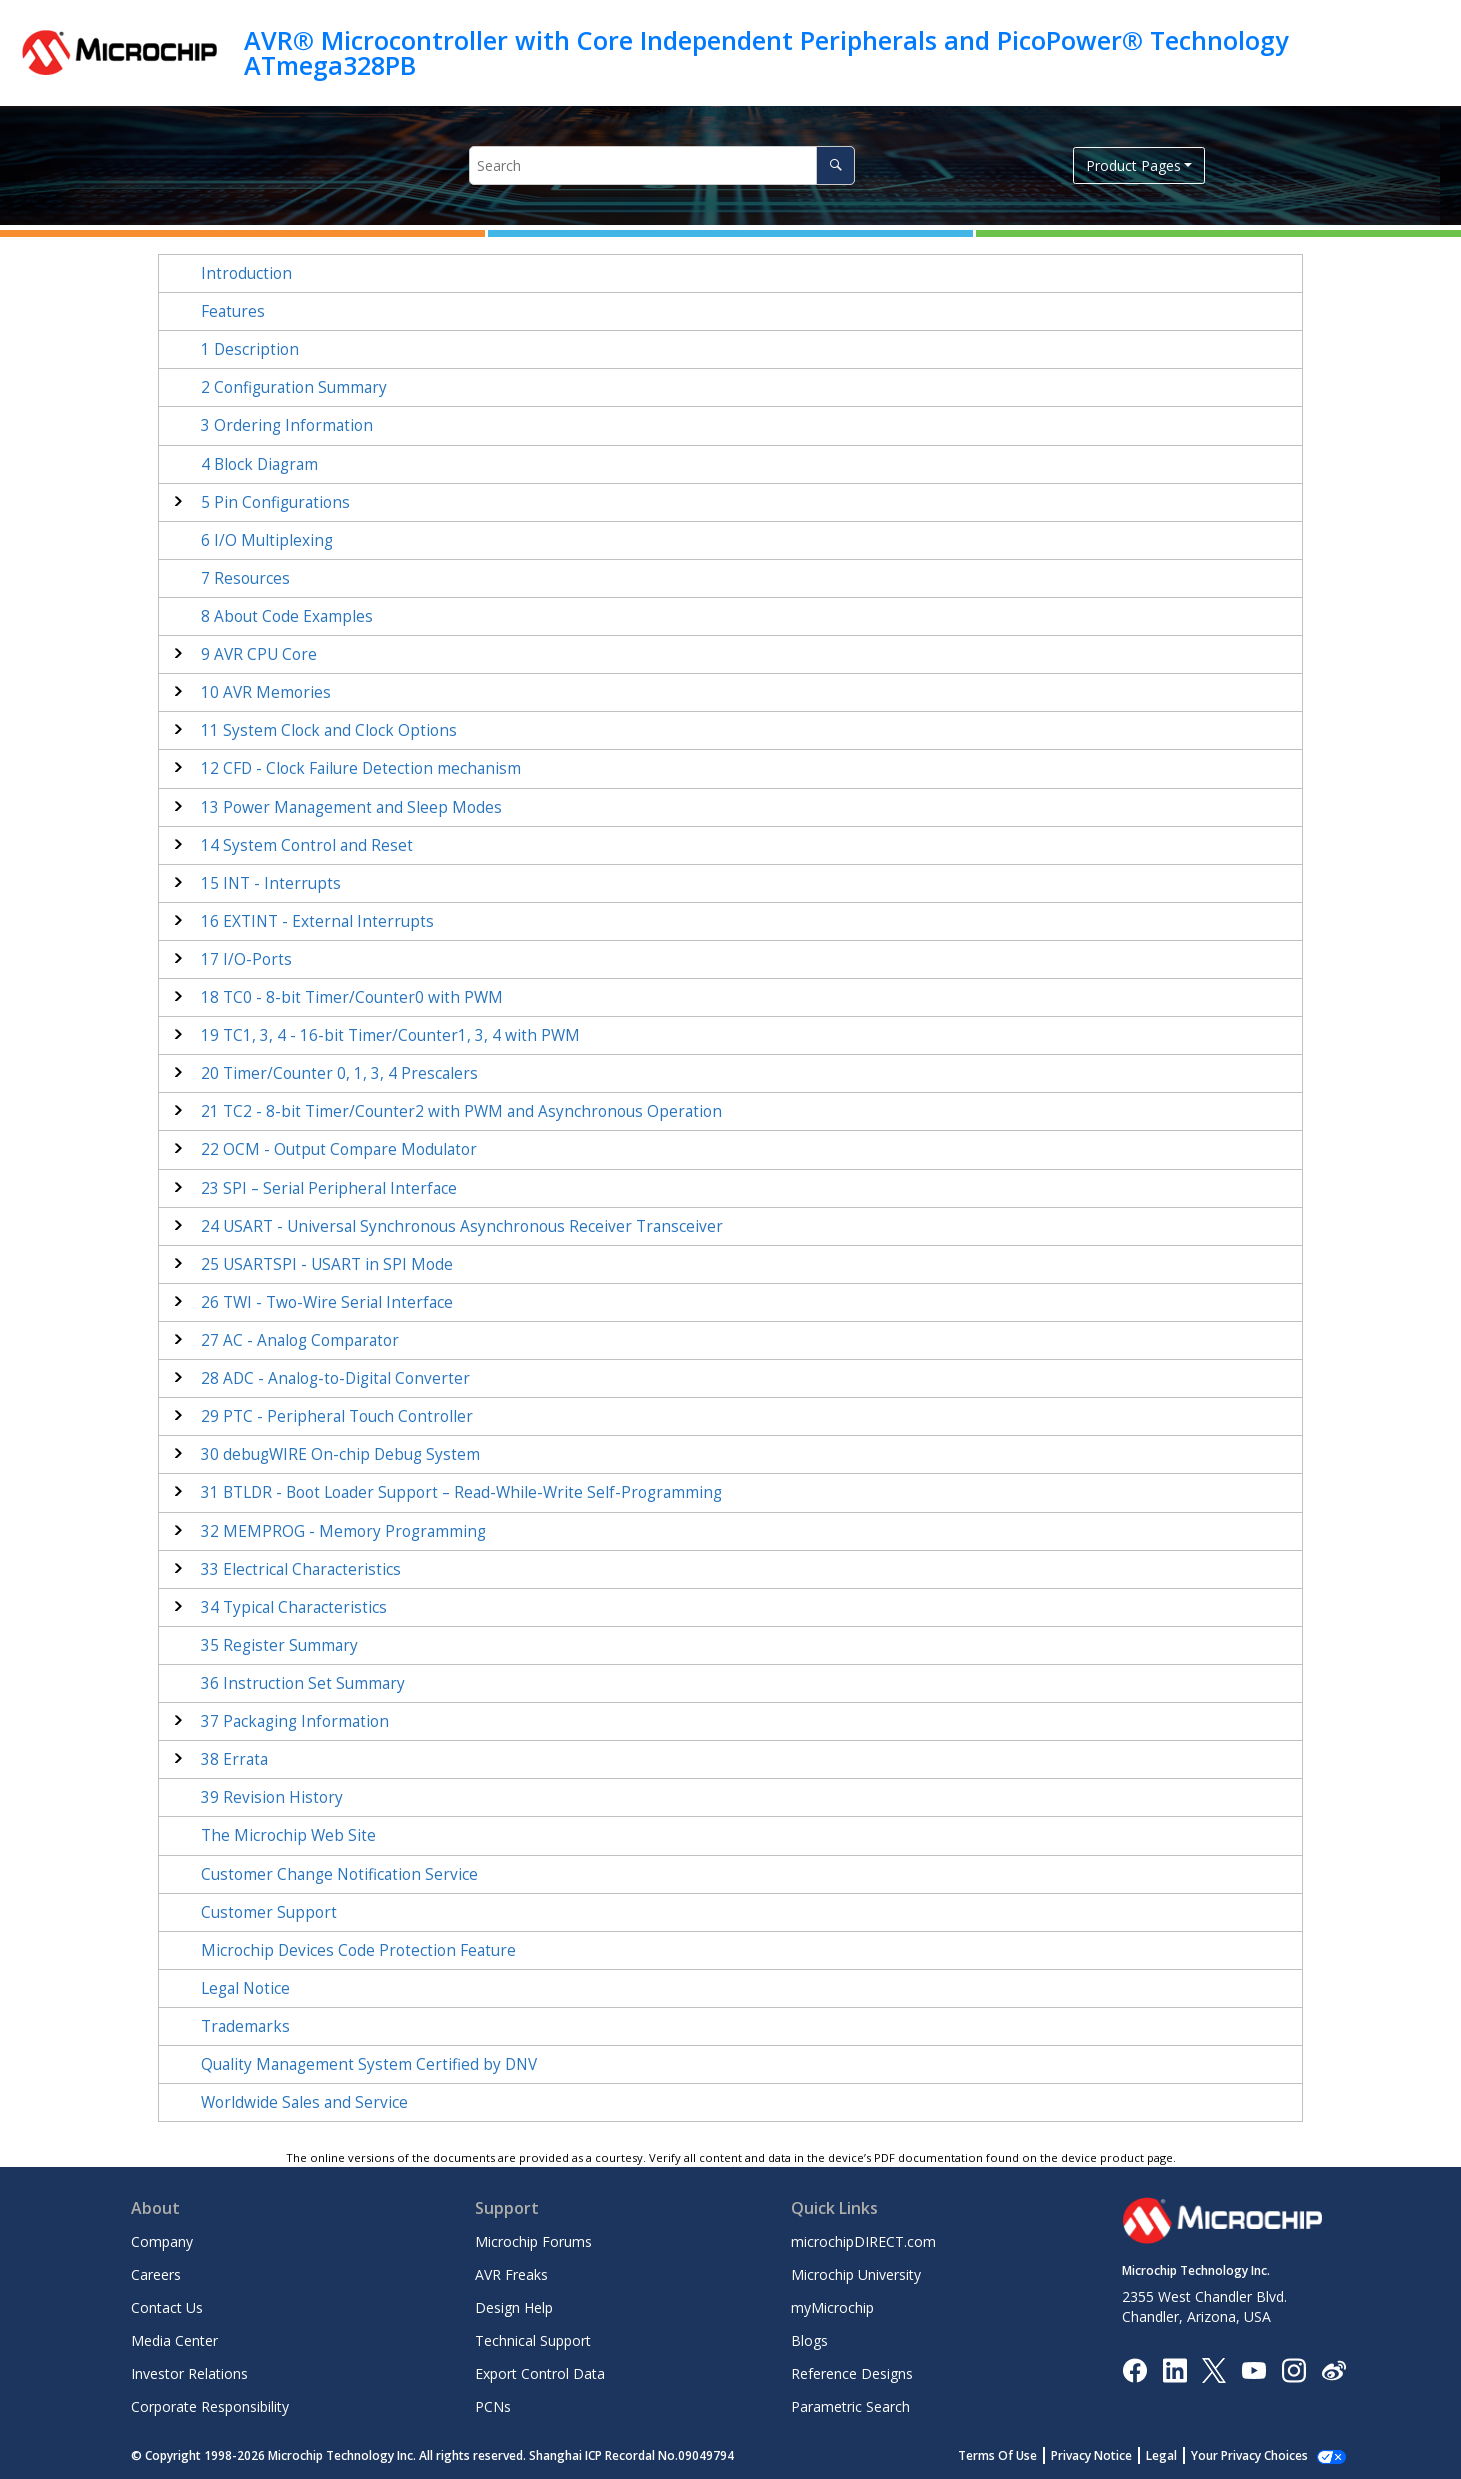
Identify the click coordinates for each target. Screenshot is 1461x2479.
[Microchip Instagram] (1293, 2368)
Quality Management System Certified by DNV (369, 2064)
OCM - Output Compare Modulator (339, 1149)
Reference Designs (852, 2373)
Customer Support (269, 1912)
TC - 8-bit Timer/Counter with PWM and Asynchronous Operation (461, 1111)
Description (250, 349)
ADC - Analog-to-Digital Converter (335, 1378)
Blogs (809, 2340)
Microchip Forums (533, 2241)
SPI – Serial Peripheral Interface (329, 1188)
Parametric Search (850, 2406)
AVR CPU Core (259, 654)
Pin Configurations (275, 502)
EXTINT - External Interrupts (317, 921)
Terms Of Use (1019, 2455)
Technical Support (533, 2340)
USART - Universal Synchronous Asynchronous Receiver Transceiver (462, 1226)
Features (233, 311)
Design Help (514, 2307)
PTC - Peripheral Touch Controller (337, 1416)
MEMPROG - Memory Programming (343, 1531)
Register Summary (279, 1645)
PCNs (493, 2406)
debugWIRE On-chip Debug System (340, 1454)
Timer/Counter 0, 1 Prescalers (339, 1073)
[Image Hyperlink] (1253, 2369)
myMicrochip (832, 2307)
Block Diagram (259, 464)
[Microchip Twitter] (1214, 2368)
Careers (156, 2274)
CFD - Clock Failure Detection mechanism (361, 768)
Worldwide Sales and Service (304, 2102)
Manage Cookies (1260, 2455)
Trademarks (245, 2026)
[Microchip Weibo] (1333, 2369)
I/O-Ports (246, 959)
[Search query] (662, 165)
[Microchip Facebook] (1134, 2368)
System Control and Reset (307, 845)
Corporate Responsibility (210, 2406)
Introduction (246, 273)
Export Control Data (540, 2373)
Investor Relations (189, 2373)
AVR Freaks (511, 2274)
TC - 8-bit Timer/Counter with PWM (352, 997)
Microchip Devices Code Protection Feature (358, 1950)
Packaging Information (295, 1721)
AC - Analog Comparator (300, 1340)
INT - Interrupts (271, 883)
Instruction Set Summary (303, 1683)
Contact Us (167, 2307)
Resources (245, 578)
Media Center (174, 2340)
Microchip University (856, 2274)
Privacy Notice (1113, 2455)
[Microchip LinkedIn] (1174, 2368)
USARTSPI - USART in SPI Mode (327, 1264)
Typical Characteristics (294, 1607)
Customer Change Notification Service (339, 1874)
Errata (234, 1759)
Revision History (272, 1797)
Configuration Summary (294, 387)
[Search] (835, 165)
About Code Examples (287, 616)
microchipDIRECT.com (863, 2241)
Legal (1183, 2455)
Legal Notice (245, 1988)
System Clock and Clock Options (329, 730)
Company (162, 2241)
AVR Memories (266, 692)
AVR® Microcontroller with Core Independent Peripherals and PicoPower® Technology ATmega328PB (766, 52)
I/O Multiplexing (267, 540)
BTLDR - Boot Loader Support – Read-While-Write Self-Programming (461, 1492)
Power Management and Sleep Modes (351, 807)
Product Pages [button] (1133, 165)
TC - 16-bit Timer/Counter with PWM (390, 1035)
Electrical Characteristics (301, 1569)
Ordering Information (287, 425)
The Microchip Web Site (288, 1835)
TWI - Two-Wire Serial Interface (327, 1302)
